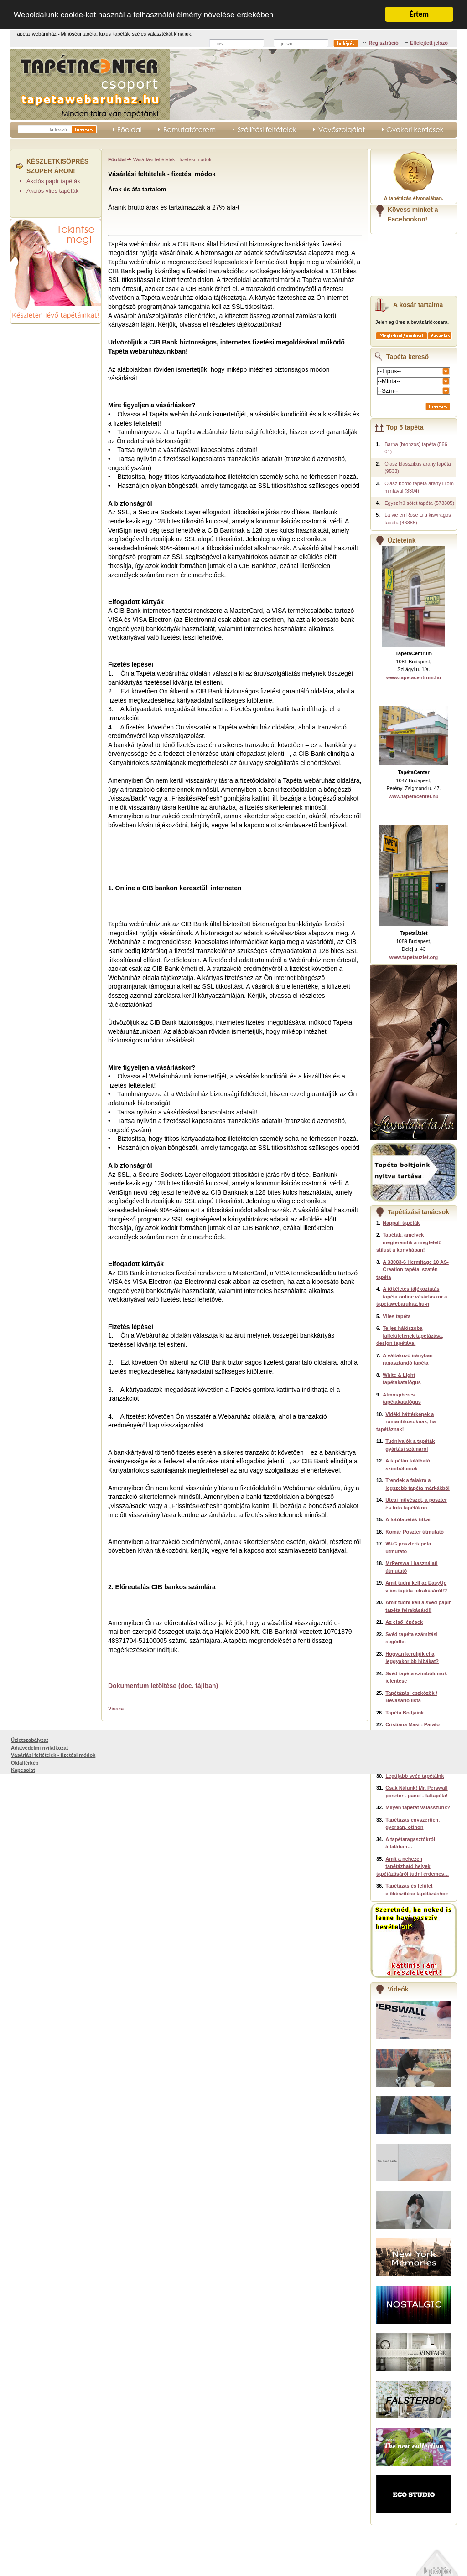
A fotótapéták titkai (408, 1519)
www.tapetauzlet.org (413, 957)
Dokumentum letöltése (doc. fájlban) (163, 1685)
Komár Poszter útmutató (414, 1531)
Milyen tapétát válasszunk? (417, 1807)
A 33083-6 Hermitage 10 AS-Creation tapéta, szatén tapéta (412, 1269)
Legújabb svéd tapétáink (414, 1776)
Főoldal (117, 159)
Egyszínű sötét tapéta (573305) (419, 503)
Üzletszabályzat (29, 2544)
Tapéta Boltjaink (404, 1712)
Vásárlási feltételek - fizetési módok (53, 2559)
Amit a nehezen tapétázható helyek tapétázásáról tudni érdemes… (412, 1866)
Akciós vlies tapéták (52, 190)
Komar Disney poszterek (414, 1744)
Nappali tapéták (401, 1223)
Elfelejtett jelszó (429, 43)
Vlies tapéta (396, 1316)
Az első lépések (404, 1622)
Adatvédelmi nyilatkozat (39, 2552)
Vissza (116, 1708)
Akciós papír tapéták (53, 181)
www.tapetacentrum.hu (413, 677)
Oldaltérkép (25, 2567)
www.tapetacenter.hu (414, 796)
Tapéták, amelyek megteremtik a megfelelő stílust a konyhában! (408, 1242)
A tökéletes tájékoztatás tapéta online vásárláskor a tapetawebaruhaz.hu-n (411, 1296)
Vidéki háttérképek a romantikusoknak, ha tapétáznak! (406, 1421)
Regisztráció (383, 43)
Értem (419, 14)
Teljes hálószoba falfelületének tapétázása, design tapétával (409, 1335)
